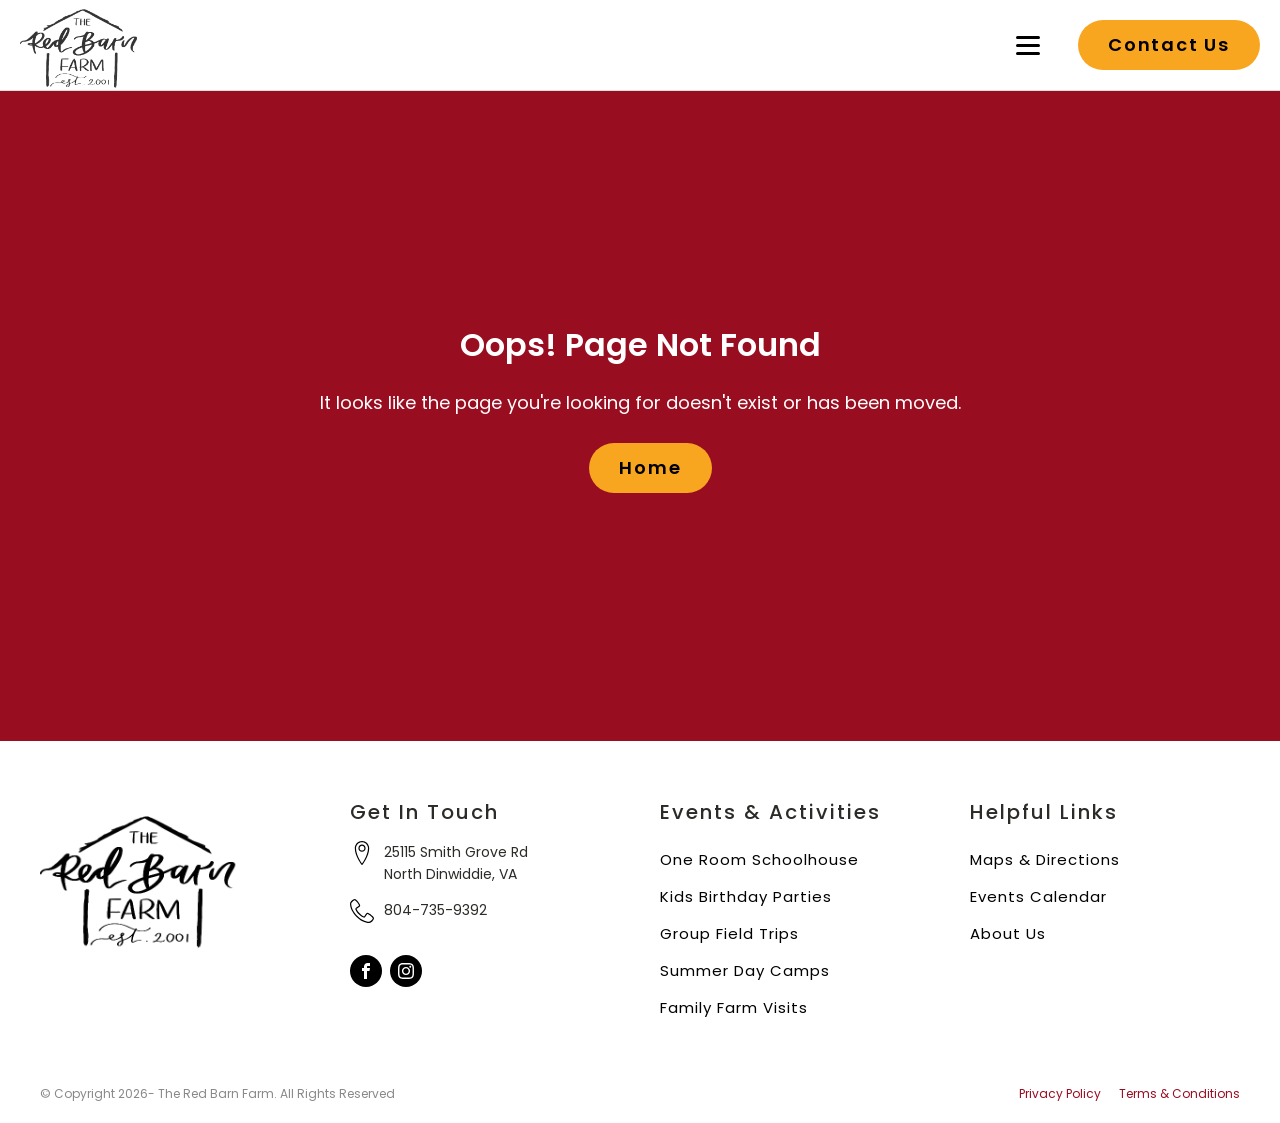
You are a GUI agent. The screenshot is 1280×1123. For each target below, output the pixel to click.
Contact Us (1169, 44)
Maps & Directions (1045, 859)
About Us (1008, 933)
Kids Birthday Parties (746, 896)
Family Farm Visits (734, 1007)
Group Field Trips (729, 933)
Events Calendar (1038, 896)
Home (650, 467)
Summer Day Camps (745, 970)
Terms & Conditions (1179, 1094)
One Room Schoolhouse (759, 859)
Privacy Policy (1060, 1094)
